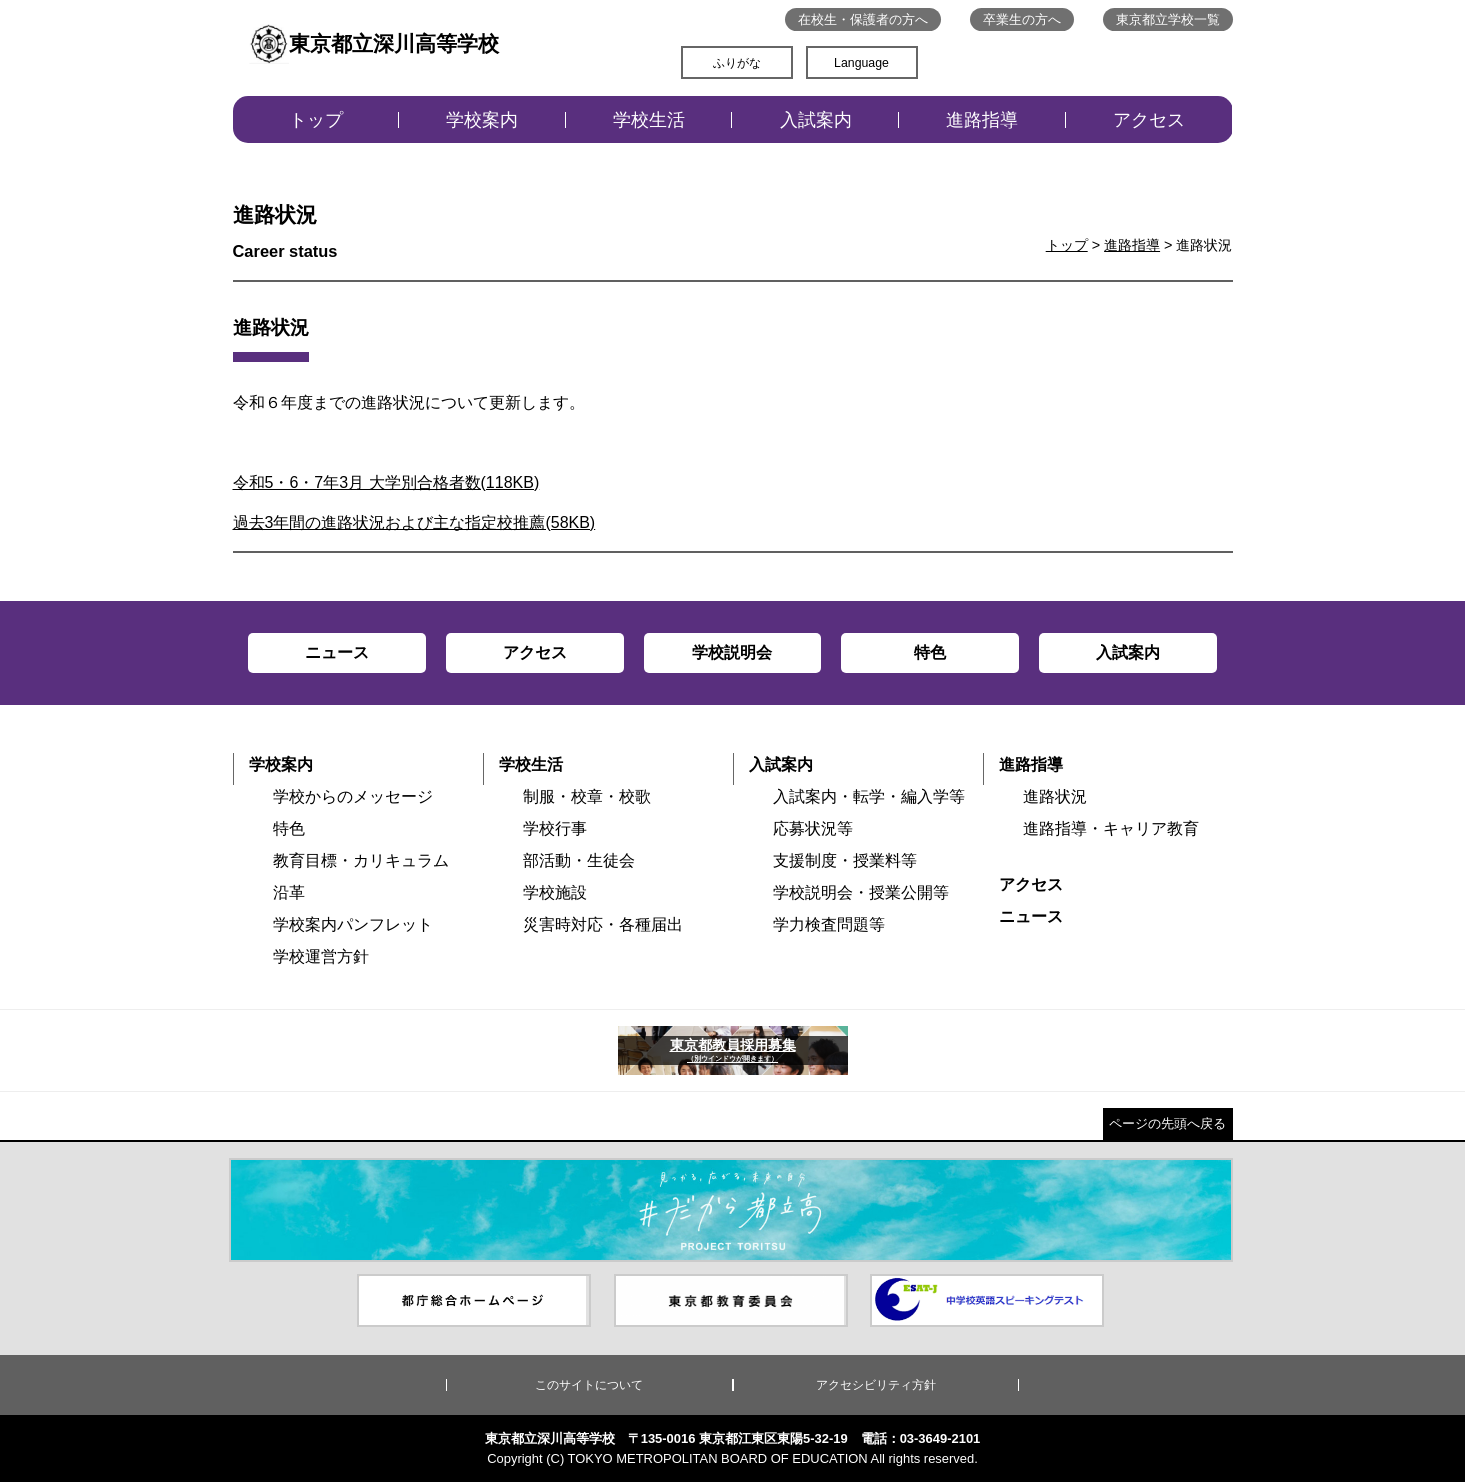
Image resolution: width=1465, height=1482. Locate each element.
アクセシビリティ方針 (876, 1385)
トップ (316, 120)
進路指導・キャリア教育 (1111, 828)
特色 (289, 828)
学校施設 (555, 892)
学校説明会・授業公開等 (861, 892)
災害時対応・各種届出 (603, 924)
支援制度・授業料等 (845, 860)
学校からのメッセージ (353, 796)
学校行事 (555, 828)
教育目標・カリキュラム (361, 860)
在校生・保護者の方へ (863, 19)
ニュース (1031, 916)
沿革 (289, 892)
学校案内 (482, 120)
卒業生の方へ (1022, 19)
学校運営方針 (321, 956)
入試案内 (816, 120)
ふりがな (737, 63)
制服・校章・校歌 (587, 796)
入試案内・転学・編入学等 (869, 796)
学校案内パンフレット (353, 924)
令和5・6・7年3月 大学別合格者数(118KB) (386, 482)
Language (861, 63)
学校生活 (649, 120)
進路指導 (982, 120)
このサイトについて (589, 1385)
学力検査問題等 (829, 924)
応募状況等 (813, 828)
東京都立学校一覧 (1168, 19)
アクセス (1149, 120)
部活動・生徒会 (579, 860)
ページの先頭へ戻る (1167, 1123)
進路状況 (1055, 796)
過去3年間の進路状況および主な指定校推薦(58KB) (414, 522)
